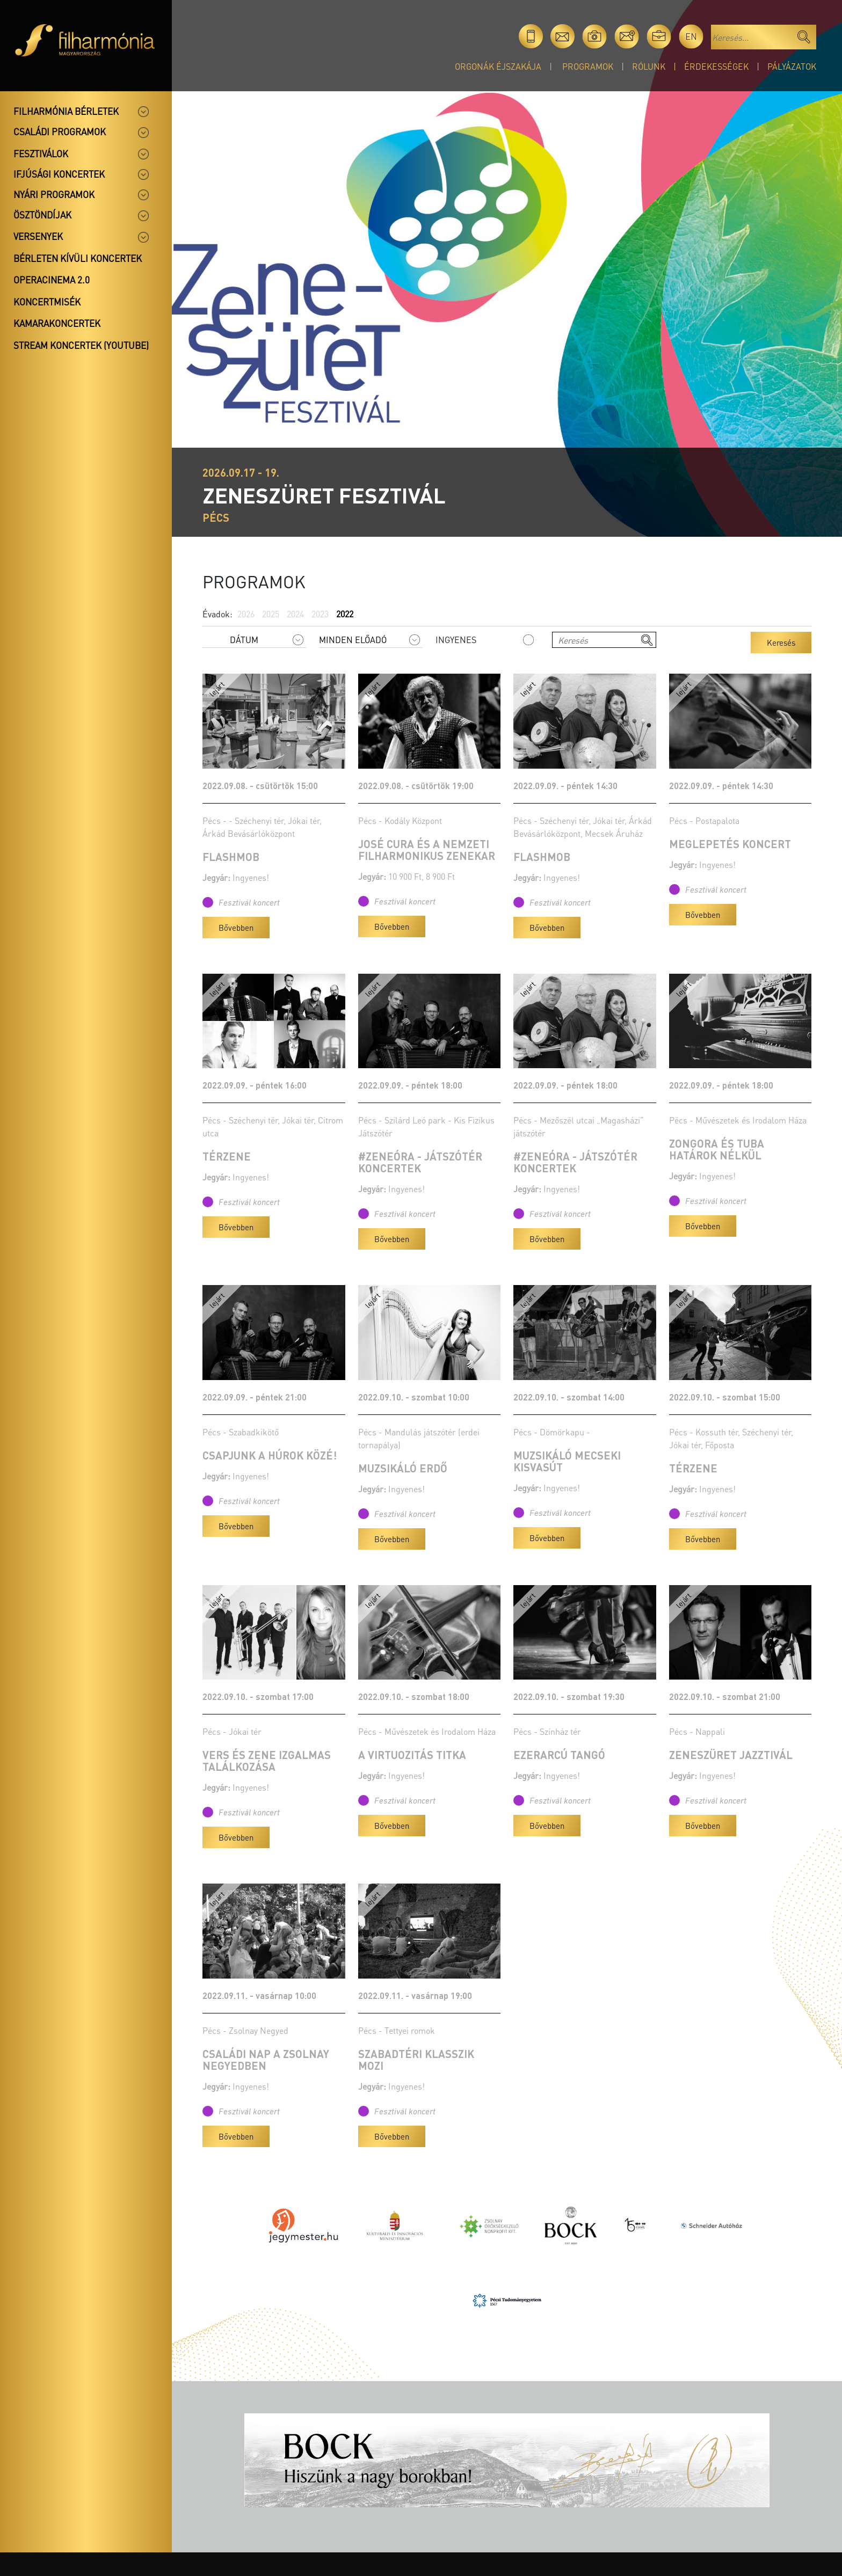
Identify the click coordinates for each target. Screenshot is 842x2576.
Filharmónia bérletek (66, 111)
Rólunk (648, 66)
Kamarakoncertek (56, 323)
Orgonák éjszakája (498, 66)
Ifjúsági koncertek (59, 174)
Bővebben (236, 927)
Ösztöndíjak (42, 215)
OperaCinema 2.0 (51, 280)
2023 (320, 613)
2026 (246, 613)
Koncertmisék (47, 302)
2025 (270, 613)
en (691, 36)
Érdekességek (716, 66)
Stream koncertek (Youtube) (81, 345)
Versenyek (38, 236)
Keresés (781, 642)
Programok (587, 66)
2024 (295, 613)
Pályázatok (791, 66)
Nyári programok (54, 194)
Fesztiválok (40, 153)
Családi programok (59, 131)
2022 (344, 613)
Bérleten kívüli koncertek (77, 258)
